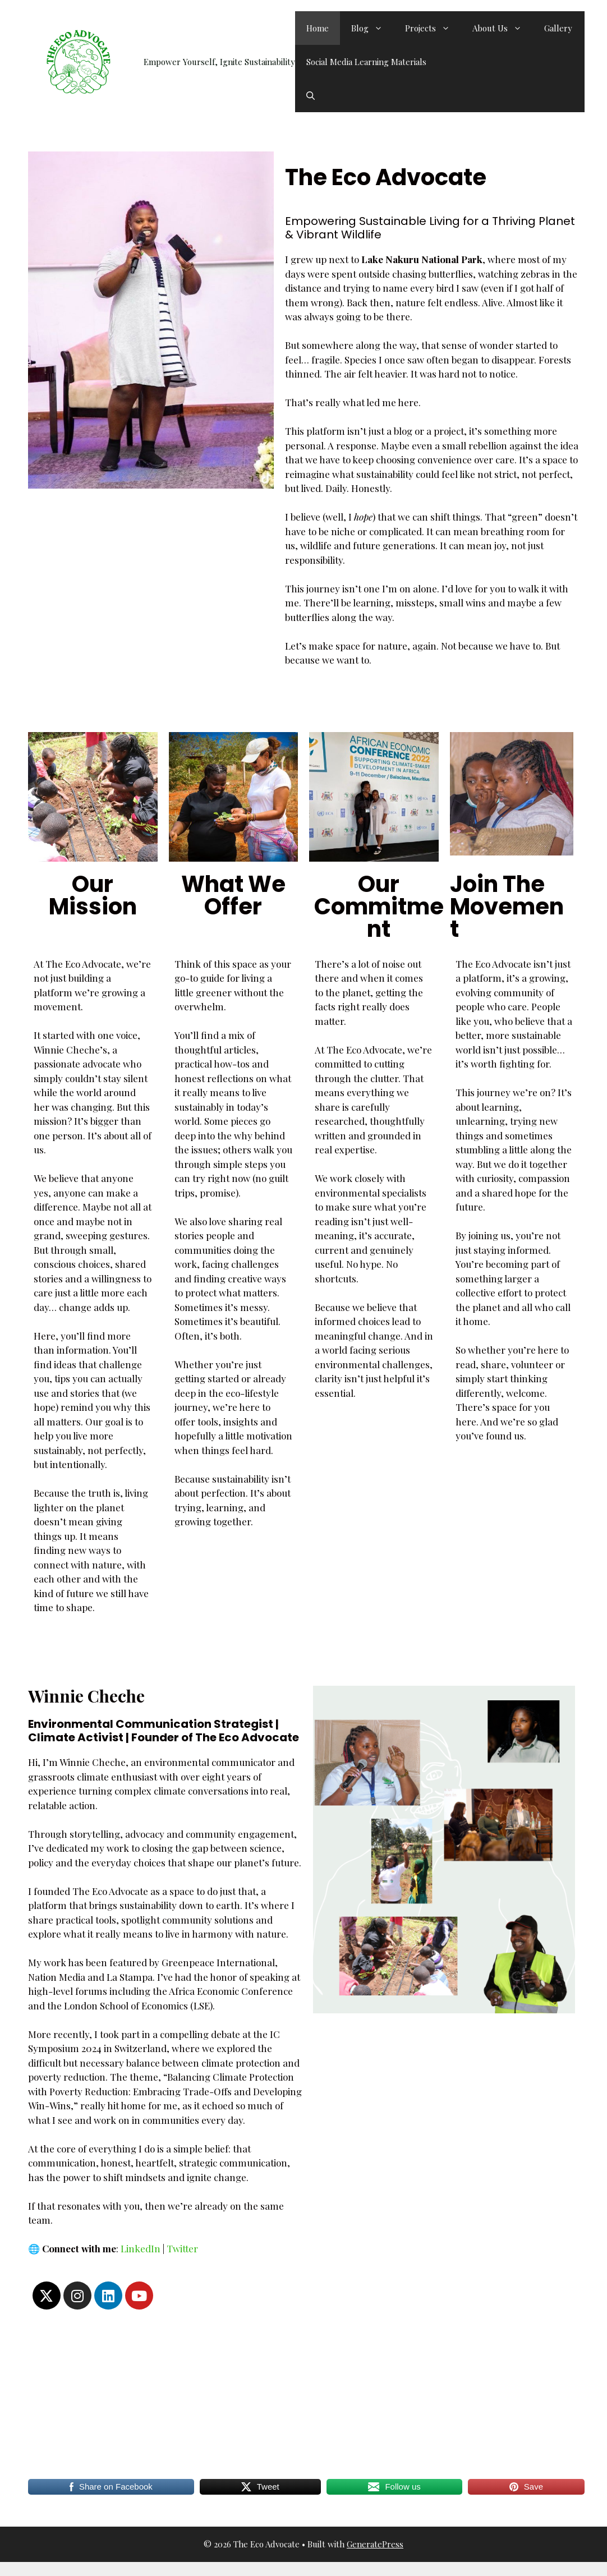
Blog (372, 28)
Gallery (558, 28)
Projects (433, 28)
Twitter (182, 2248)
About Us (502, 28)
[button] (310, 95)
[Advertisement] (303, 2393)
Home (317, 28)
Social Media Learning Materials (366, 61)
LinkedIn (140, 2248)
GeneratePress (375, 2544)
